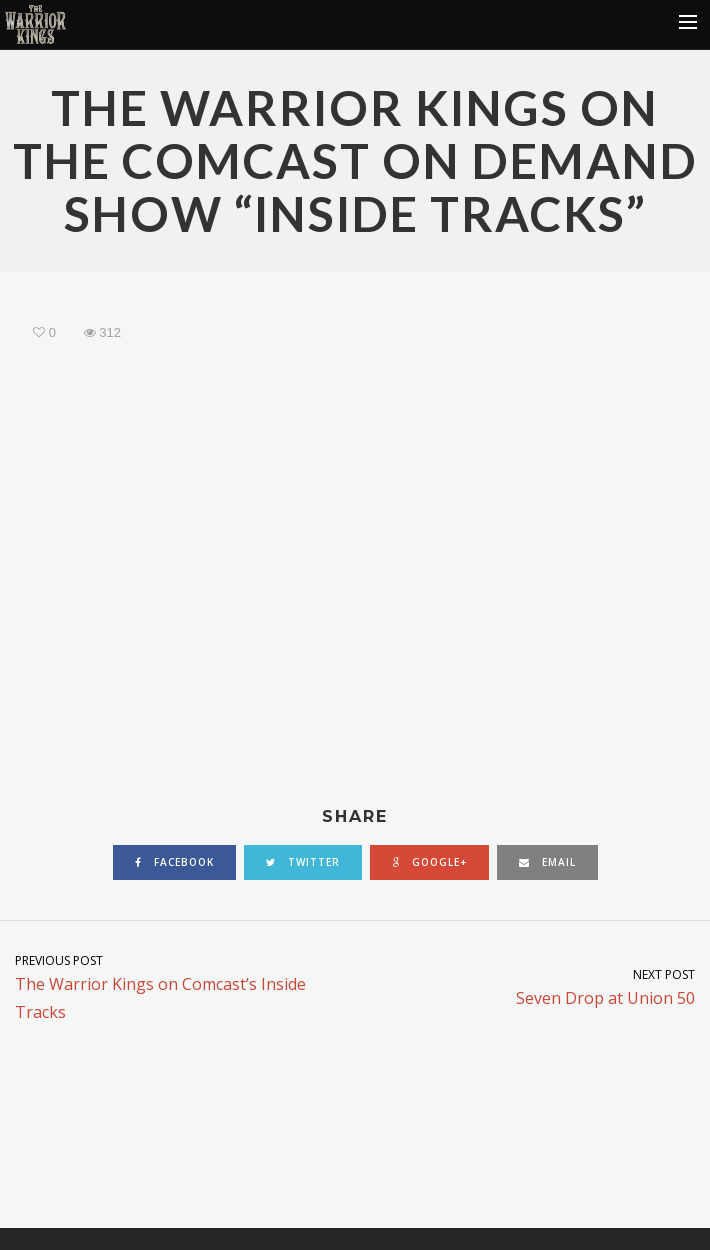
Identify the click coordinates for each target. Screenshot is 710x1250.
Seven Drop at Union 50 (532, 987)
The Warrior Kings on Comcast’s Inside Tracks (177, 987)
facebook (174, 862)
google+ (429, 862)
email (547, 862)
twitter (303, 862)
